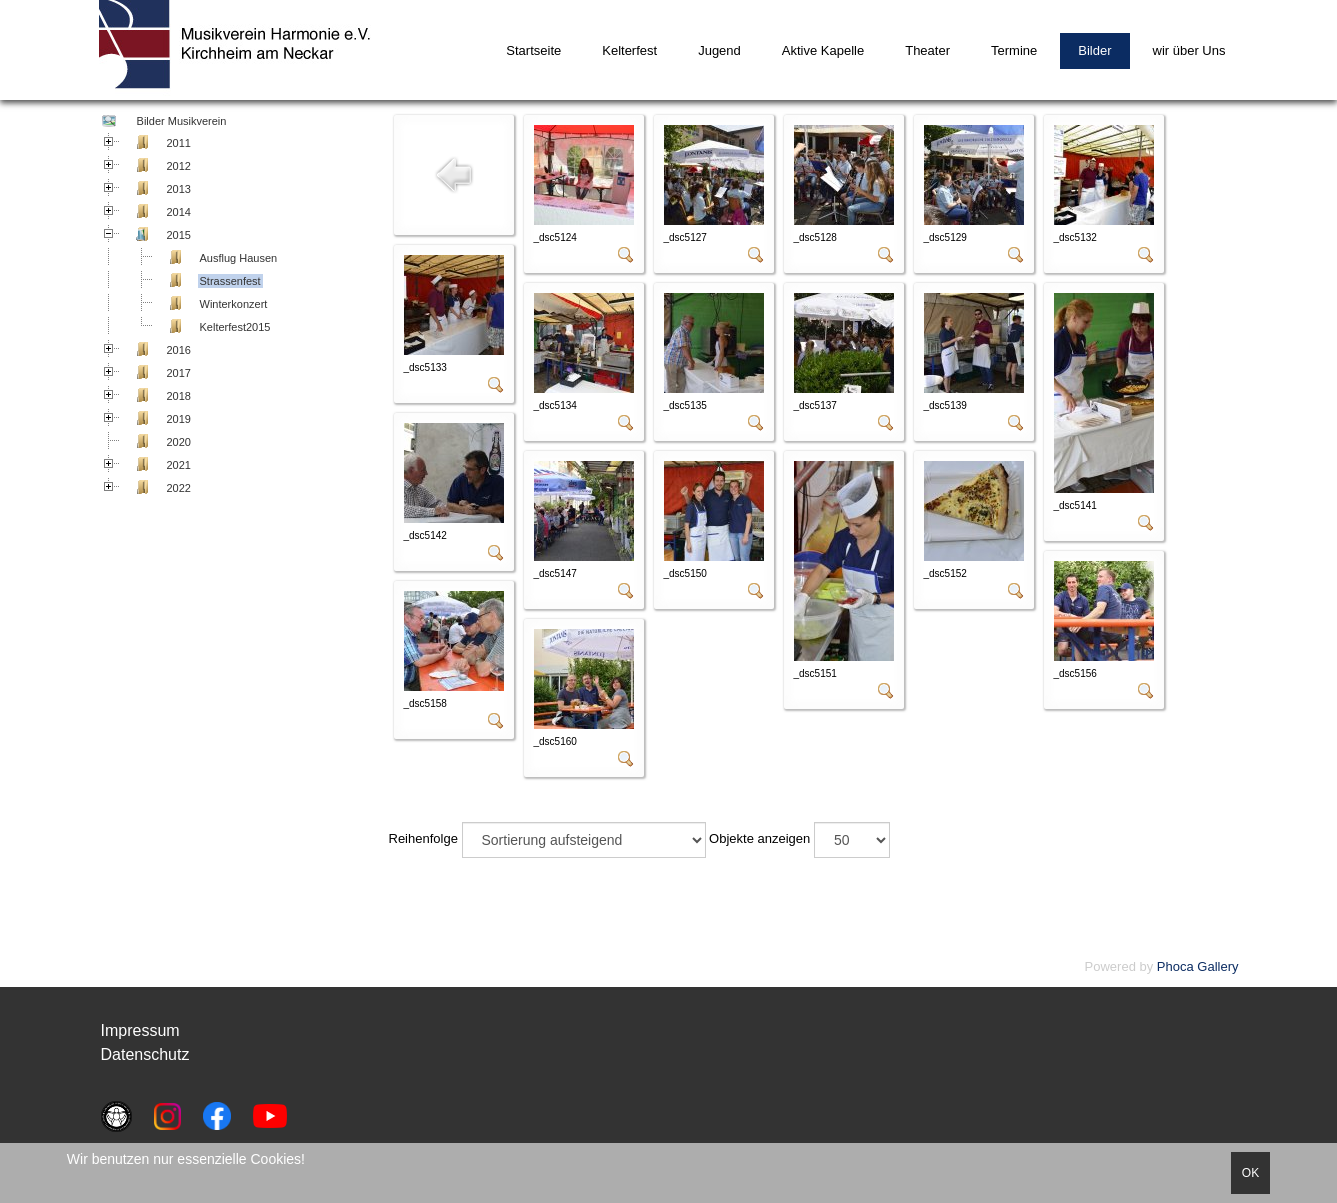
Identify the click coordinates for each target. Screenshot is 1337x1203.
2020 (179, 442)
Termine (1014, 50)
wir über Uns (1189, 50)
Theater (927, 50)
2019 (179, 419)
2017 (179, 373)
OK (1250, 1173)
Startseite (533, 50)
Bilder (1094, 50)
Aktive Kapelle (823, 50)
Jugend (719, 50)
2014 (179, 212)
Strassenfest (230, 281)
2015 (179, 235)
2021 (179, 465)
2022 (179, 488)
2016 (179, 350)
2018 (179, 396)
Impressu (134, 1030)
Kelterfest (629, 50)
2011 (179, 143)
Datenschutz (145, 1054)
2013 (179, 189)
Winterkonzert (234, 304)
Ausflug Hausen (239, 258)
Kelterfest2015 (235, 327)
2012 (179, 166)
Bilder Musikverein (180, 121)
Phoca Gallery (1198, 966)
